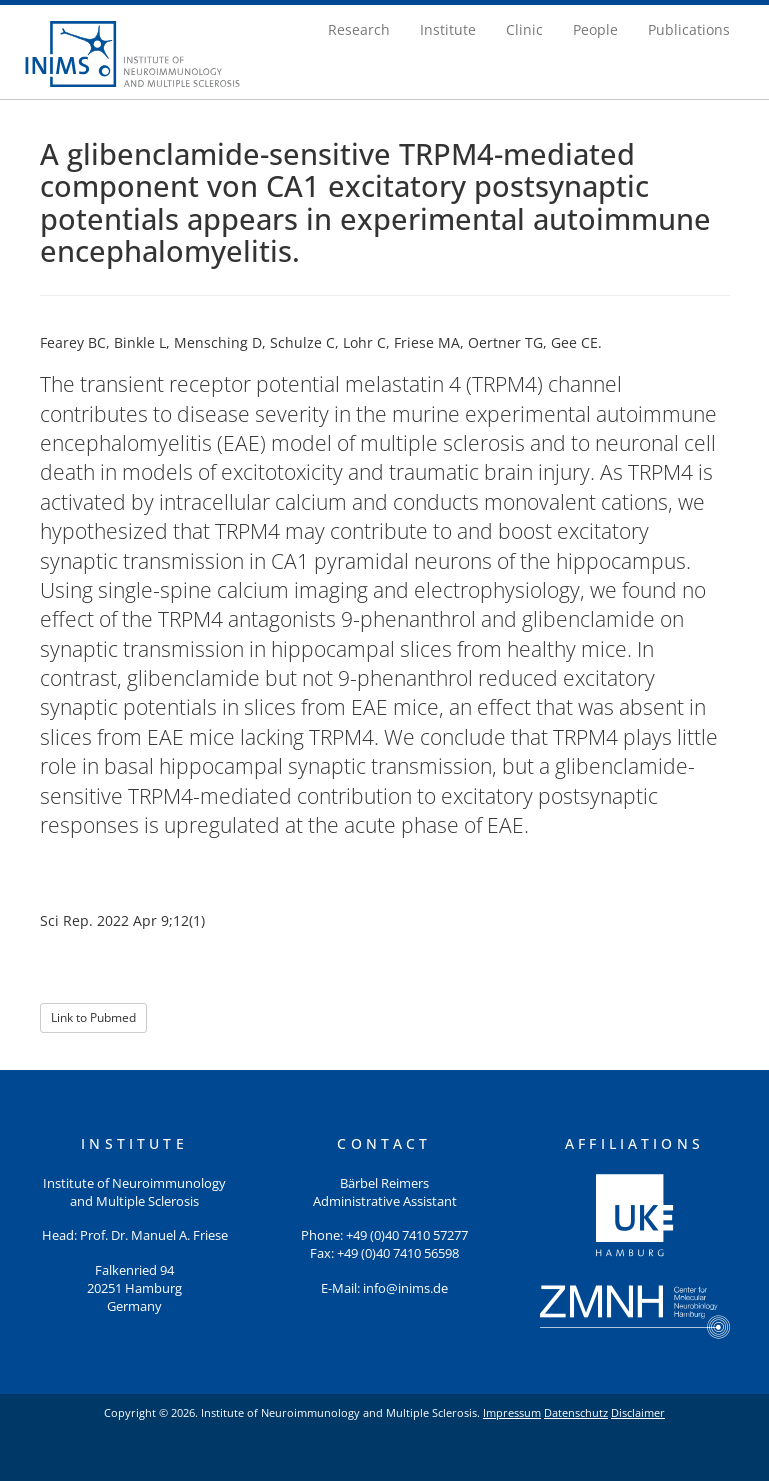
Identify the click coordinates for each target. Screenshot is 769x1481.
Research (359, 29)
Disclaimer (638, 1412)
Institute (448, 29)
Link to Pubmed (93, 1017)
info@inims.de (405, 1288)
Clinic (524, 29)
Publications (689, 29)
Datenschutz (576, 1412)
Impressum (512, 1412)
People (595, 29)
